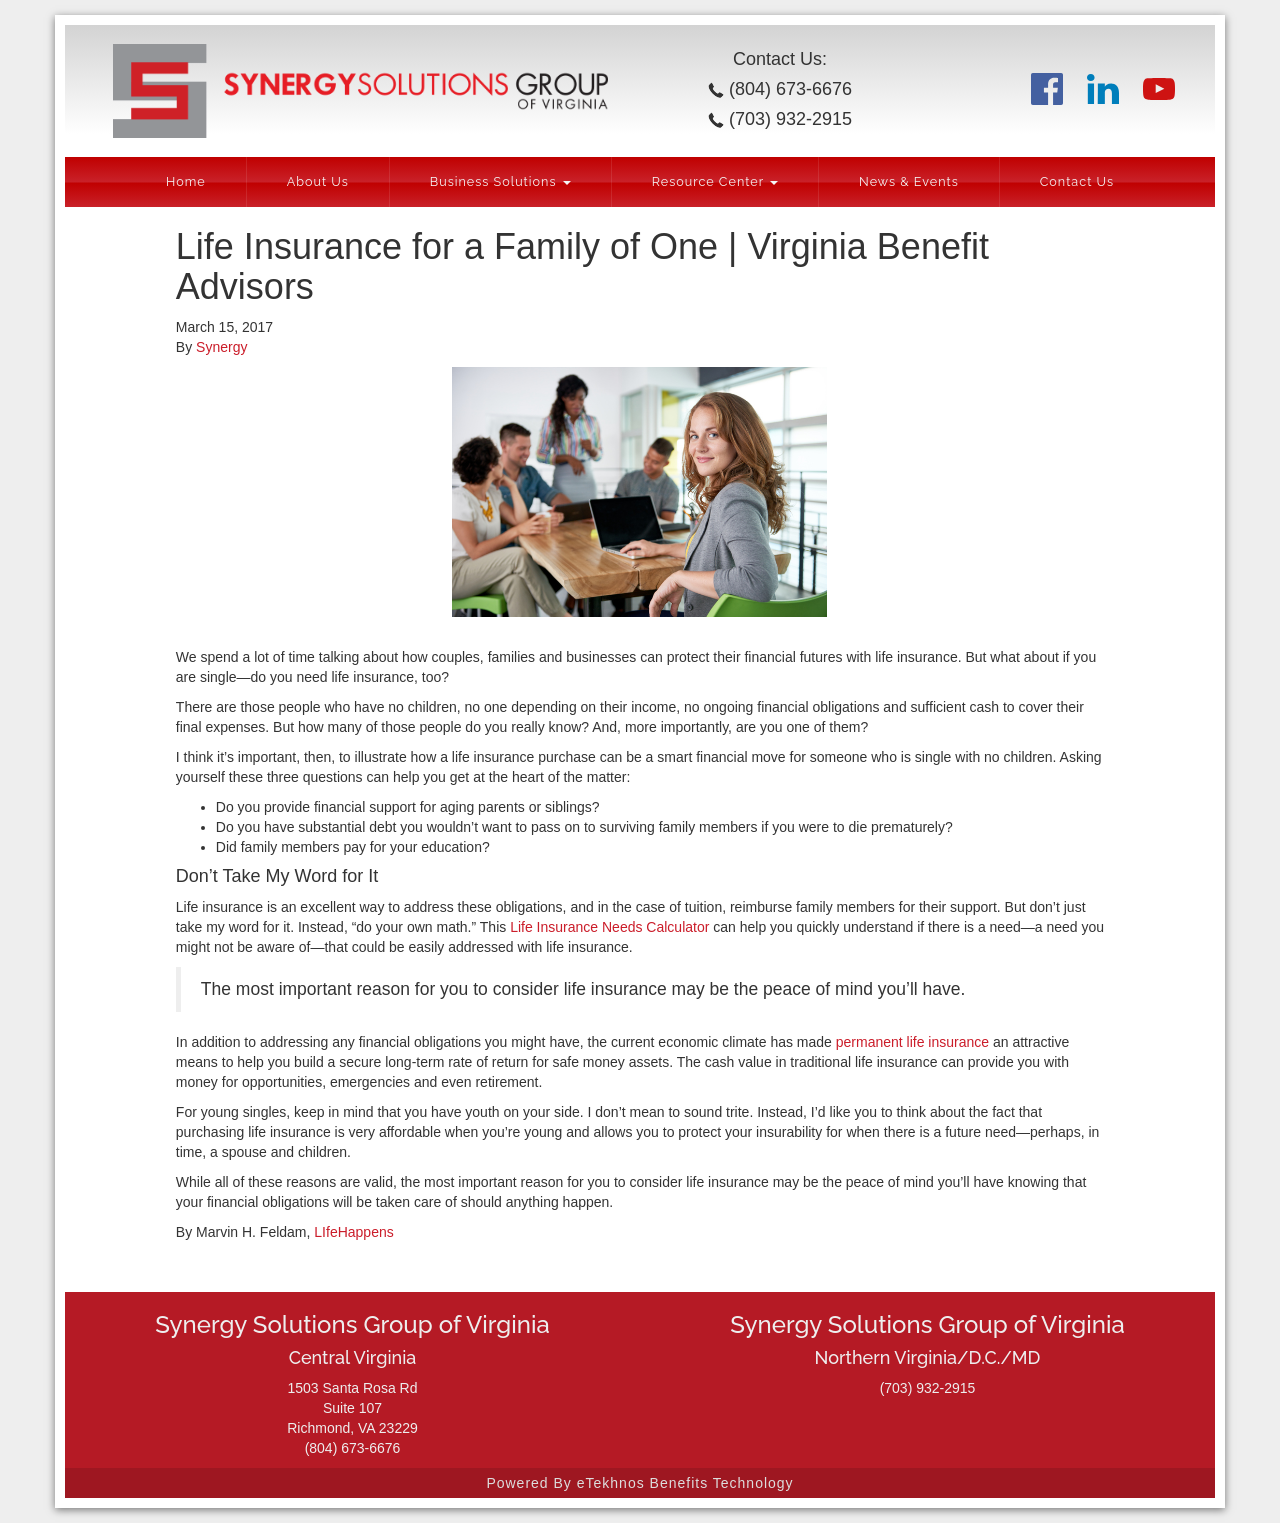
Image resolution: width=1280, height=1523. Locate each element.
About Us (318, 181)
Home (186, 181)
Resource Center (715, 181)
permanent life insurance (912, 1042)
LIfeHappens (353, 1232)
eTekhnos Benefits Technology (685, 1483)
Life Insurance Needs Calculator (609, 927)
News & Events (909, 181)
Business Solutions (500, 181)
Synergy (221, 347)
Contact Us (1077, 181)
